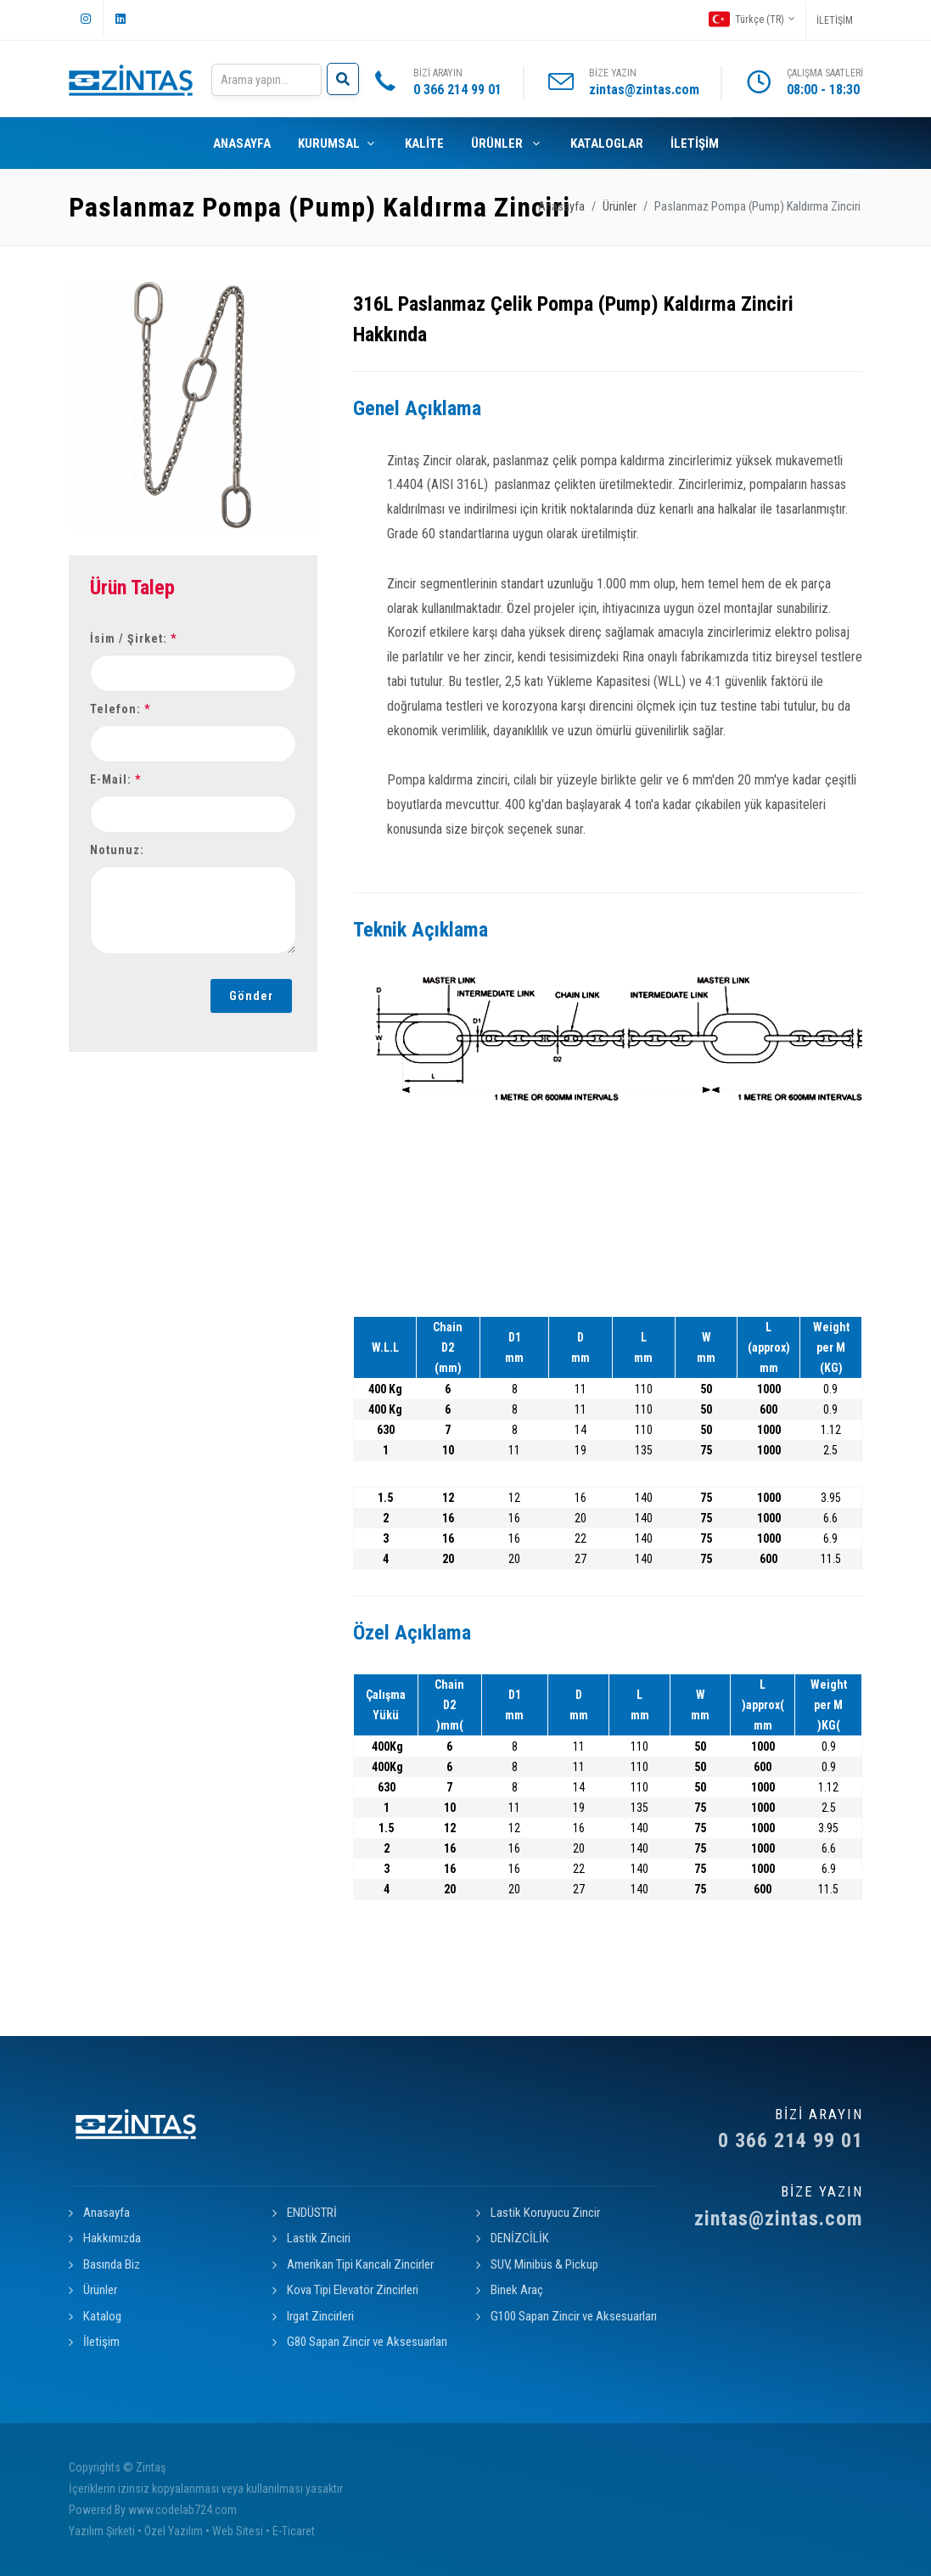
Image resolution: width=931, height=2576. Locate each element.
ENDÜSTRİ (312, 2212)
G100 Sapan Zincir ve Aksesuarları (574, 2316)
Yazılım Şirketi (102, 2531)
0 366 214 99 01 (771, 2128)
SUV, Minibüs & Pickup (544, 2264)
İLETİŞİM (834, 20)
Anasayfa (561, 207)
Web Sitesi (237, 2531)
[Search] (266, 80)
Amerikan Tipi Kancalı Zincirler (360, 2264)
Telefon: (120, 709)
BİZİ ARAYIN (457, 83)
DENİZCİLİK (520, 2238)
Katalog (102, 2316)
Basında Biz (111, 2264)
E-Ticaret (293, 2531)
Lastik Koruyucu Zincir (545, 2212)
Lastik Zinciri (319, 2238)
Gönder (251, 996)
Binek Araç (517, 2290)
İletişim (101, 2341)
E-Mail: (115, 779)
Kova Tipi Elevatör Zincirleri (352, 2290)
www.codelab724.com (182, 2510)
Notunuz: (117, 850)
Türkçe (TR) (752, 19)
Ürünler (620, 207)
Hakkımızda (112, 2238)
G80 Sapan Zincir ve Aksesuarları (367, 2341)
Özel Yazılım (173, 2531)
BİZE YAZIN (644, 83)
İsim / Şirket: (133, 638)
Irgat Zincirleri (320, 2316)
